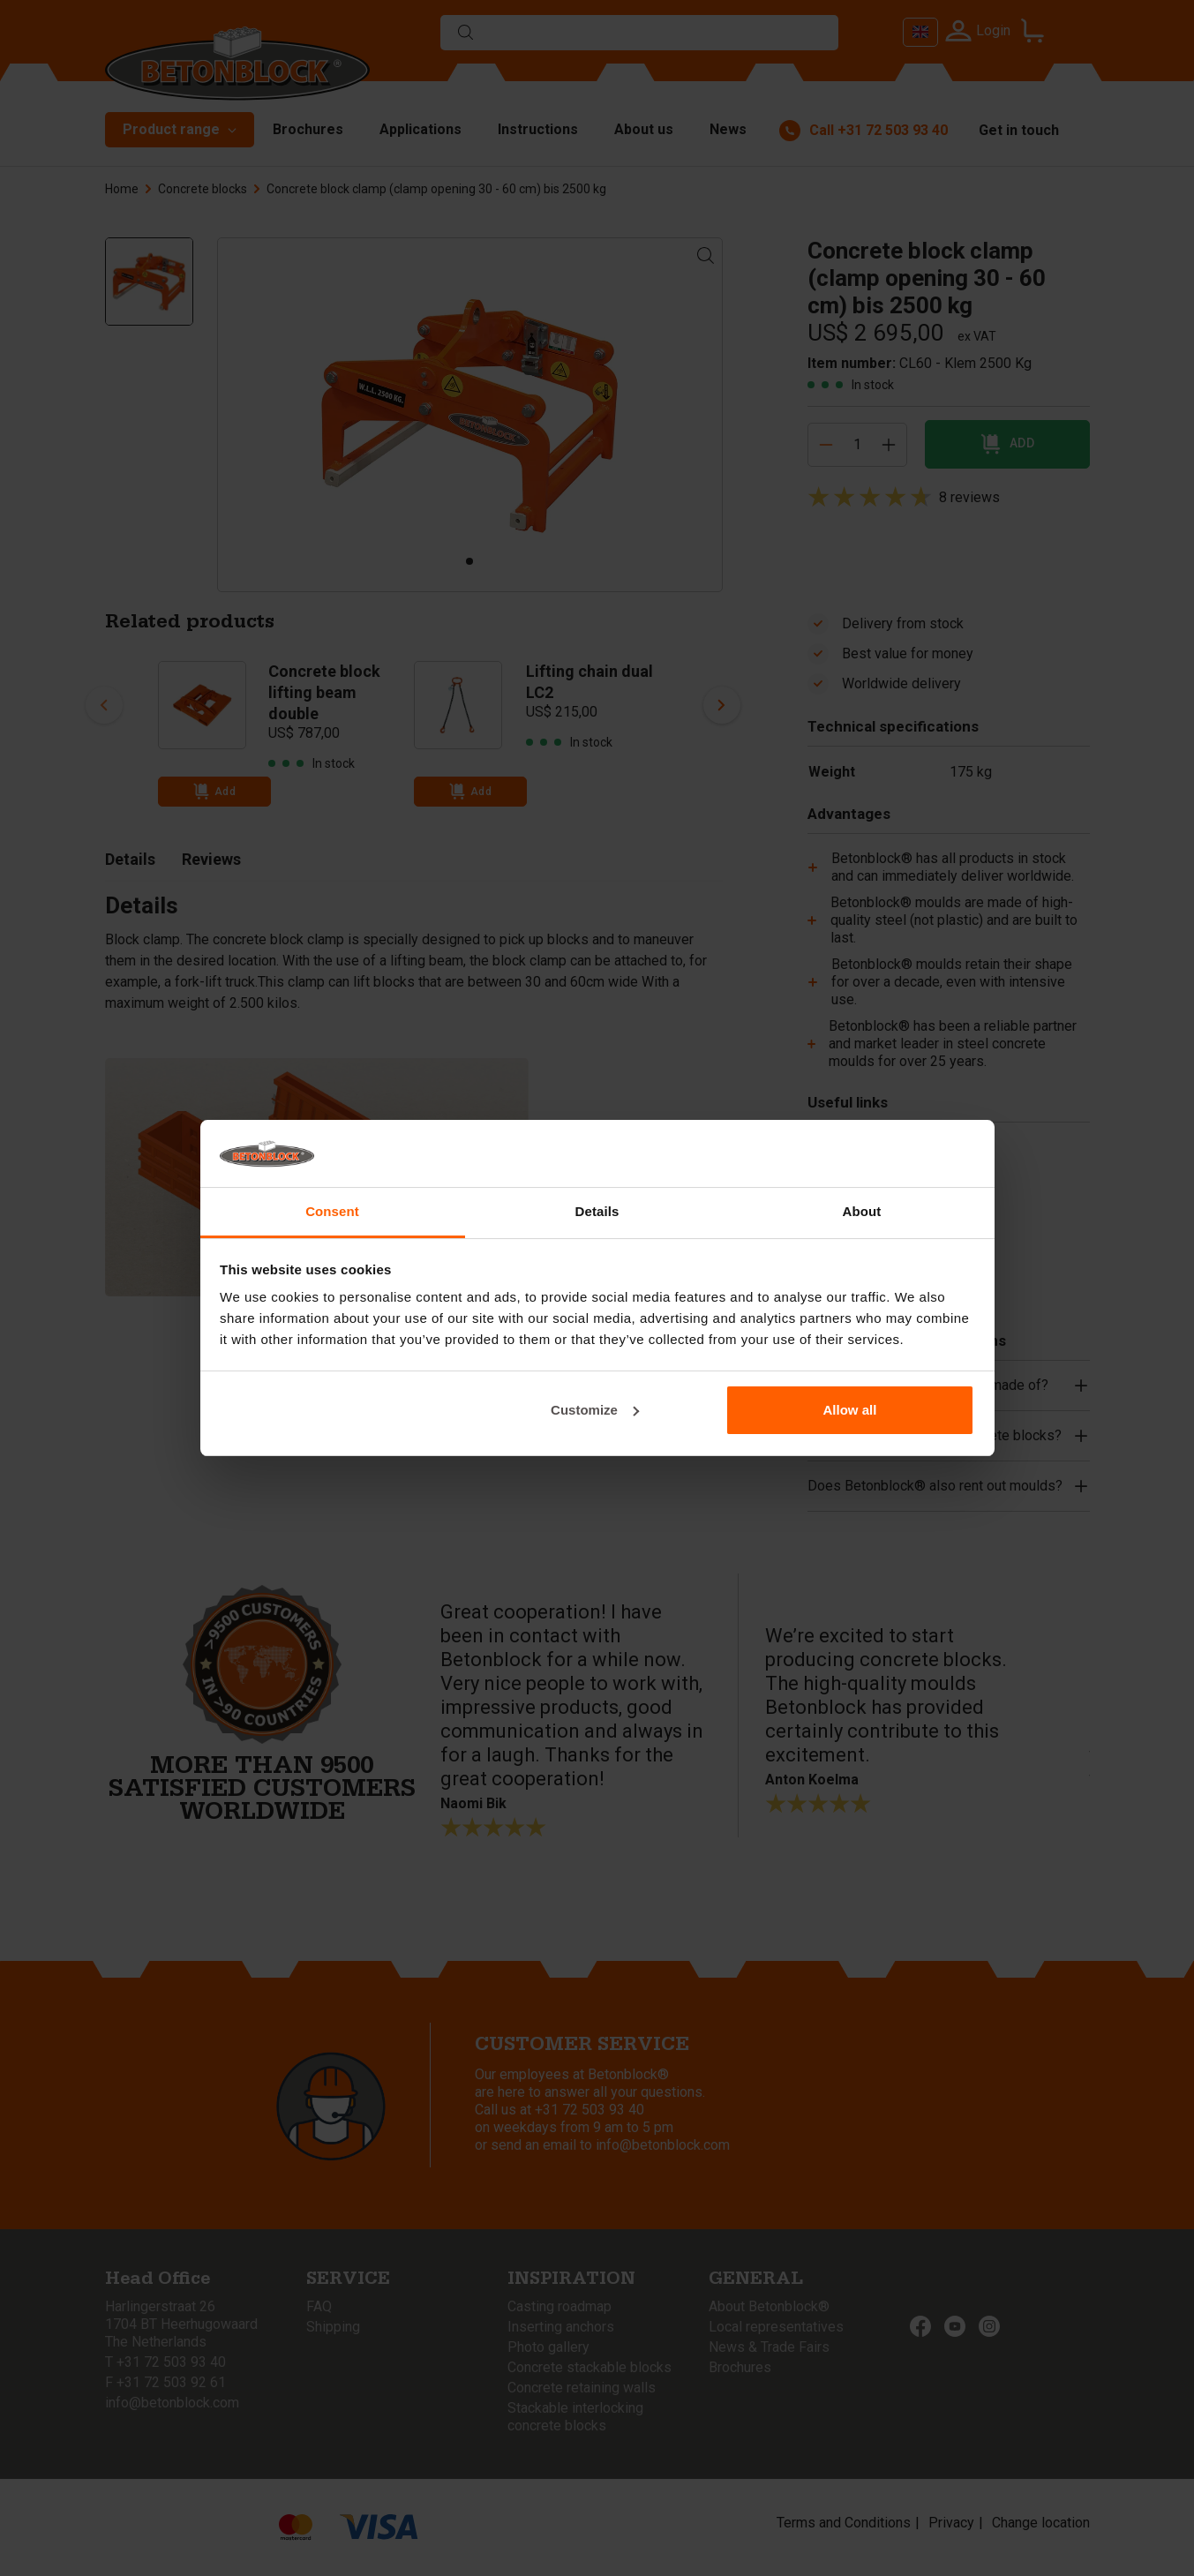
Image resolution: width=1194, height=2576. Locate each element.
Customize (595, 1409)
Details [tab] (597, 1211)
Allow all (850, 1409)
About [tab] (862, 1211)
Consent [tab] (332, 1211)
